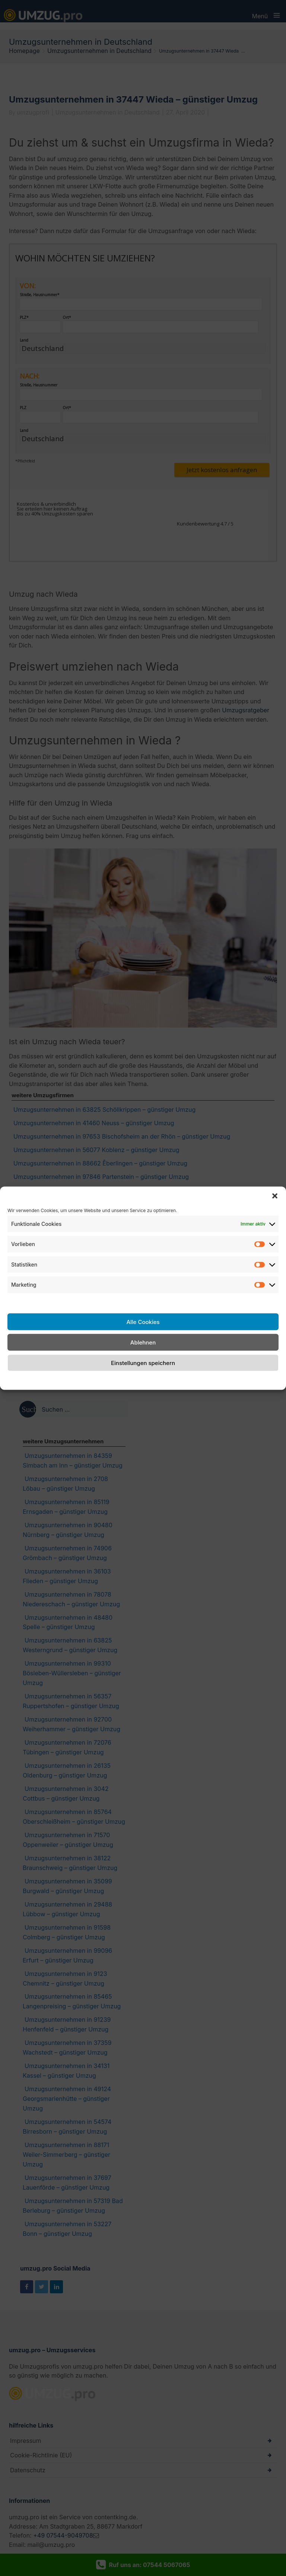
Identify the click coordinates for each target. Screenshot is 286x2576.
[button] (275, 1195)
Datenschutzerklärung (151, 1379)
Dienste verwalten (32, 1301)
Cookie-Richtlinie (93, 1379)
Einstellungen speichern (143, 1362)
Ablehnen (143, 1342)
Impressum (201, 1379)
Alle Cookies (142, 1321)
